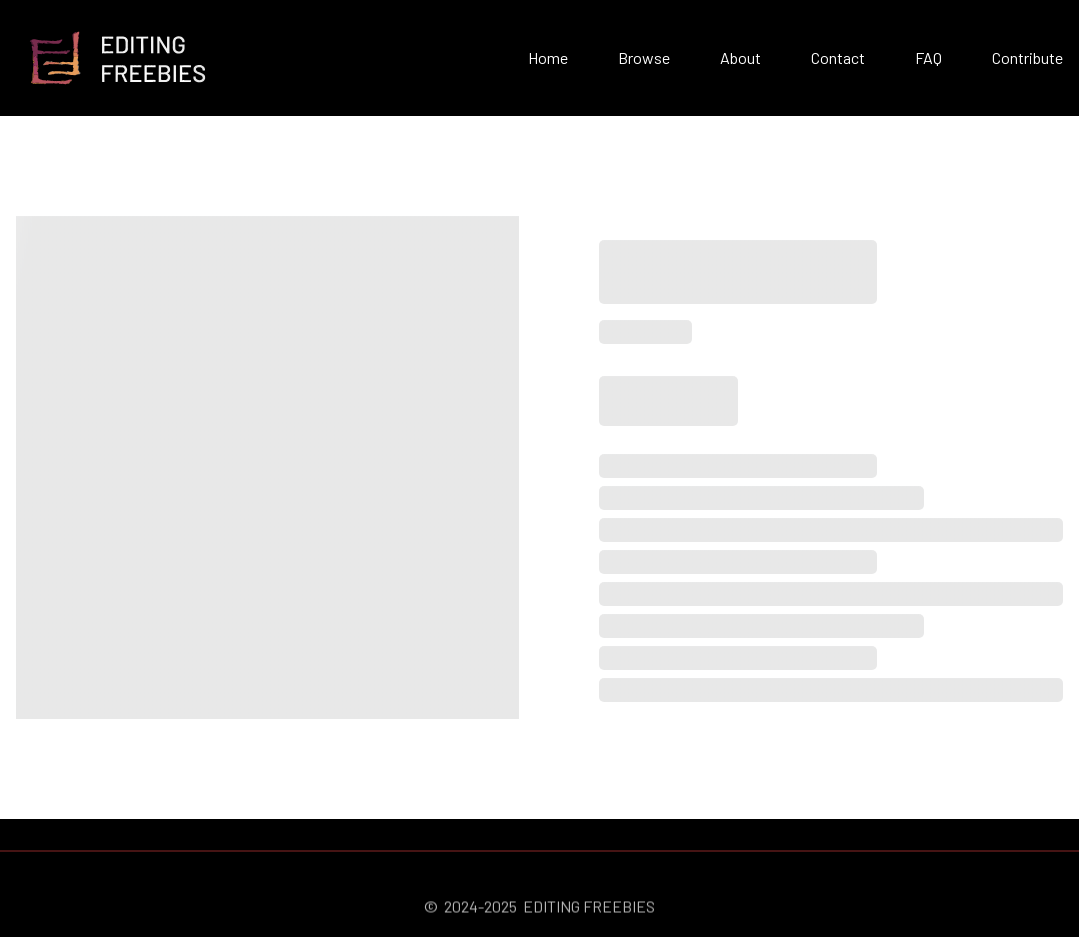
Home (548, 57)
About (740, 57)
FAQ (928, 57)
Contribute (1027, 57)
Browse (644, 57)
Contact (838, 57)
